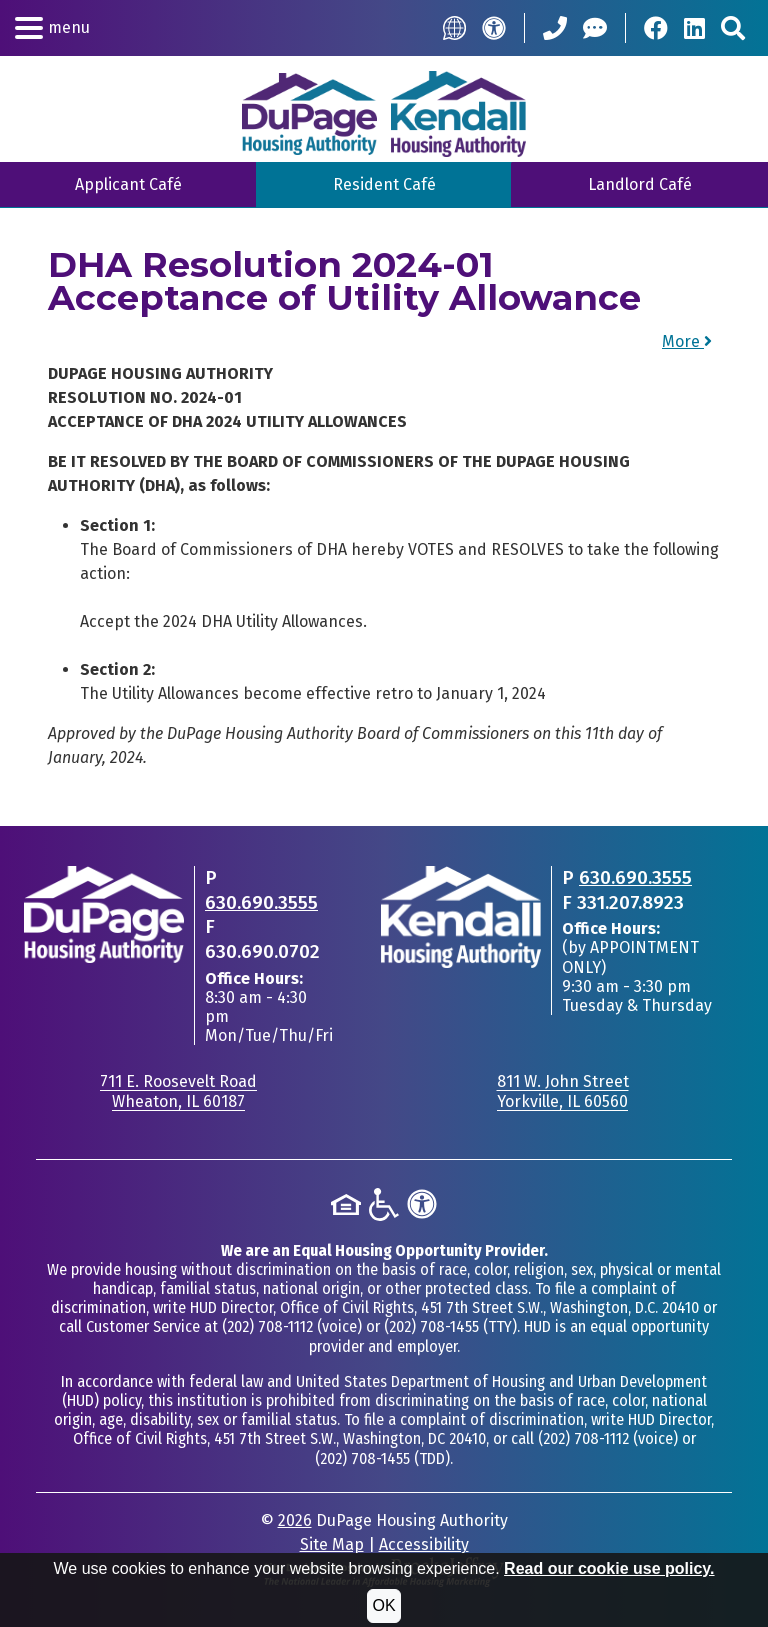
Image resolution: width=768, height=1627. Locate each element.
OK (383, 1605)
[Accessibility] (494, 28)
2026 (295, 1520)
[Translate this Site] (454, 27)
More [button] (687, 341)
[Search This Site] (733, 28)
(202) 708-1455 (431, 1326)
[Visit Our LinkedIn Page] (694, 28)
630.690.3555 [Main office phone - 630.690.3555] (261, 902)
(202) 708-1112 (267, 1326)
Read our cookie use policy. (609, 1568)
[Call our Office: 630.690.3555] (555, 28)
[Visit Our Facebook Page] (656, 28)
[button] (52, 28)
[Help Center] (595, 28)
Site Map (332, 1544)
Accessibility (424, 1544)
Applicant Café (128, 184)
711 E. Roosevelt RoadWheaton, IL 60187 (178, 1091)
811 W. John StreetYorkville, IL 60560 (563, 1091)
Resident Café (384, 184)
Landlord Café (640, 184)
